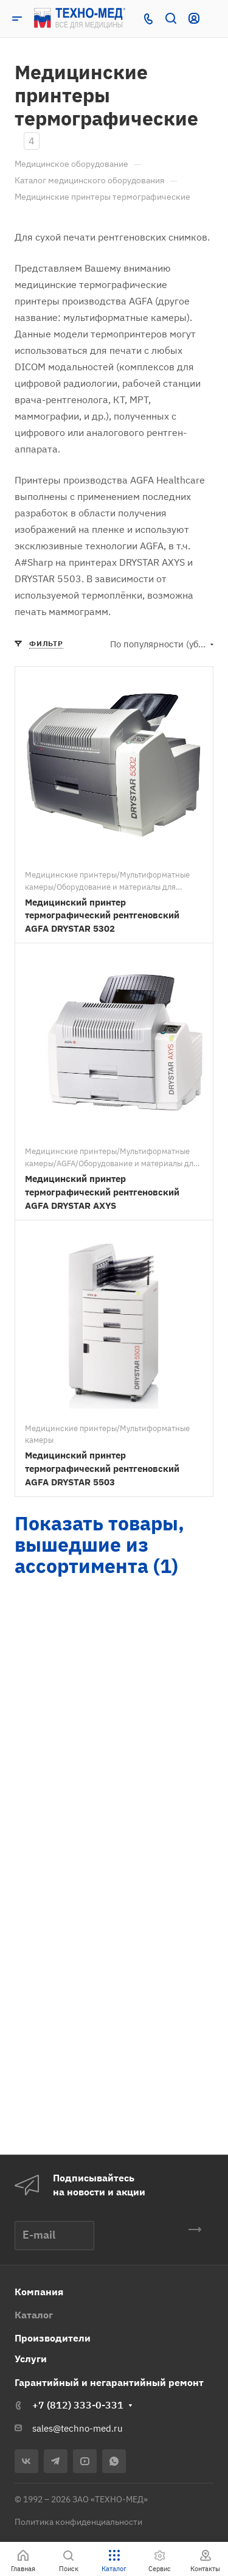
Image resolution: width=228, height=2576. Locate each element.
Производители (53, 2338)
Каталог (34, 2315)
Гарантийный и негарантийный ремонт (109, 2382)
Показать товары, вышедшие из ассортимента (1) (99, 1544)
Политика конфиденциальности (78, 2521)
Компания (39, 2292)
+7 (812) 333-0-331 (77, 2405)
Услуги (31, 2359)
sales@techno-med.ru (77, 2428)
